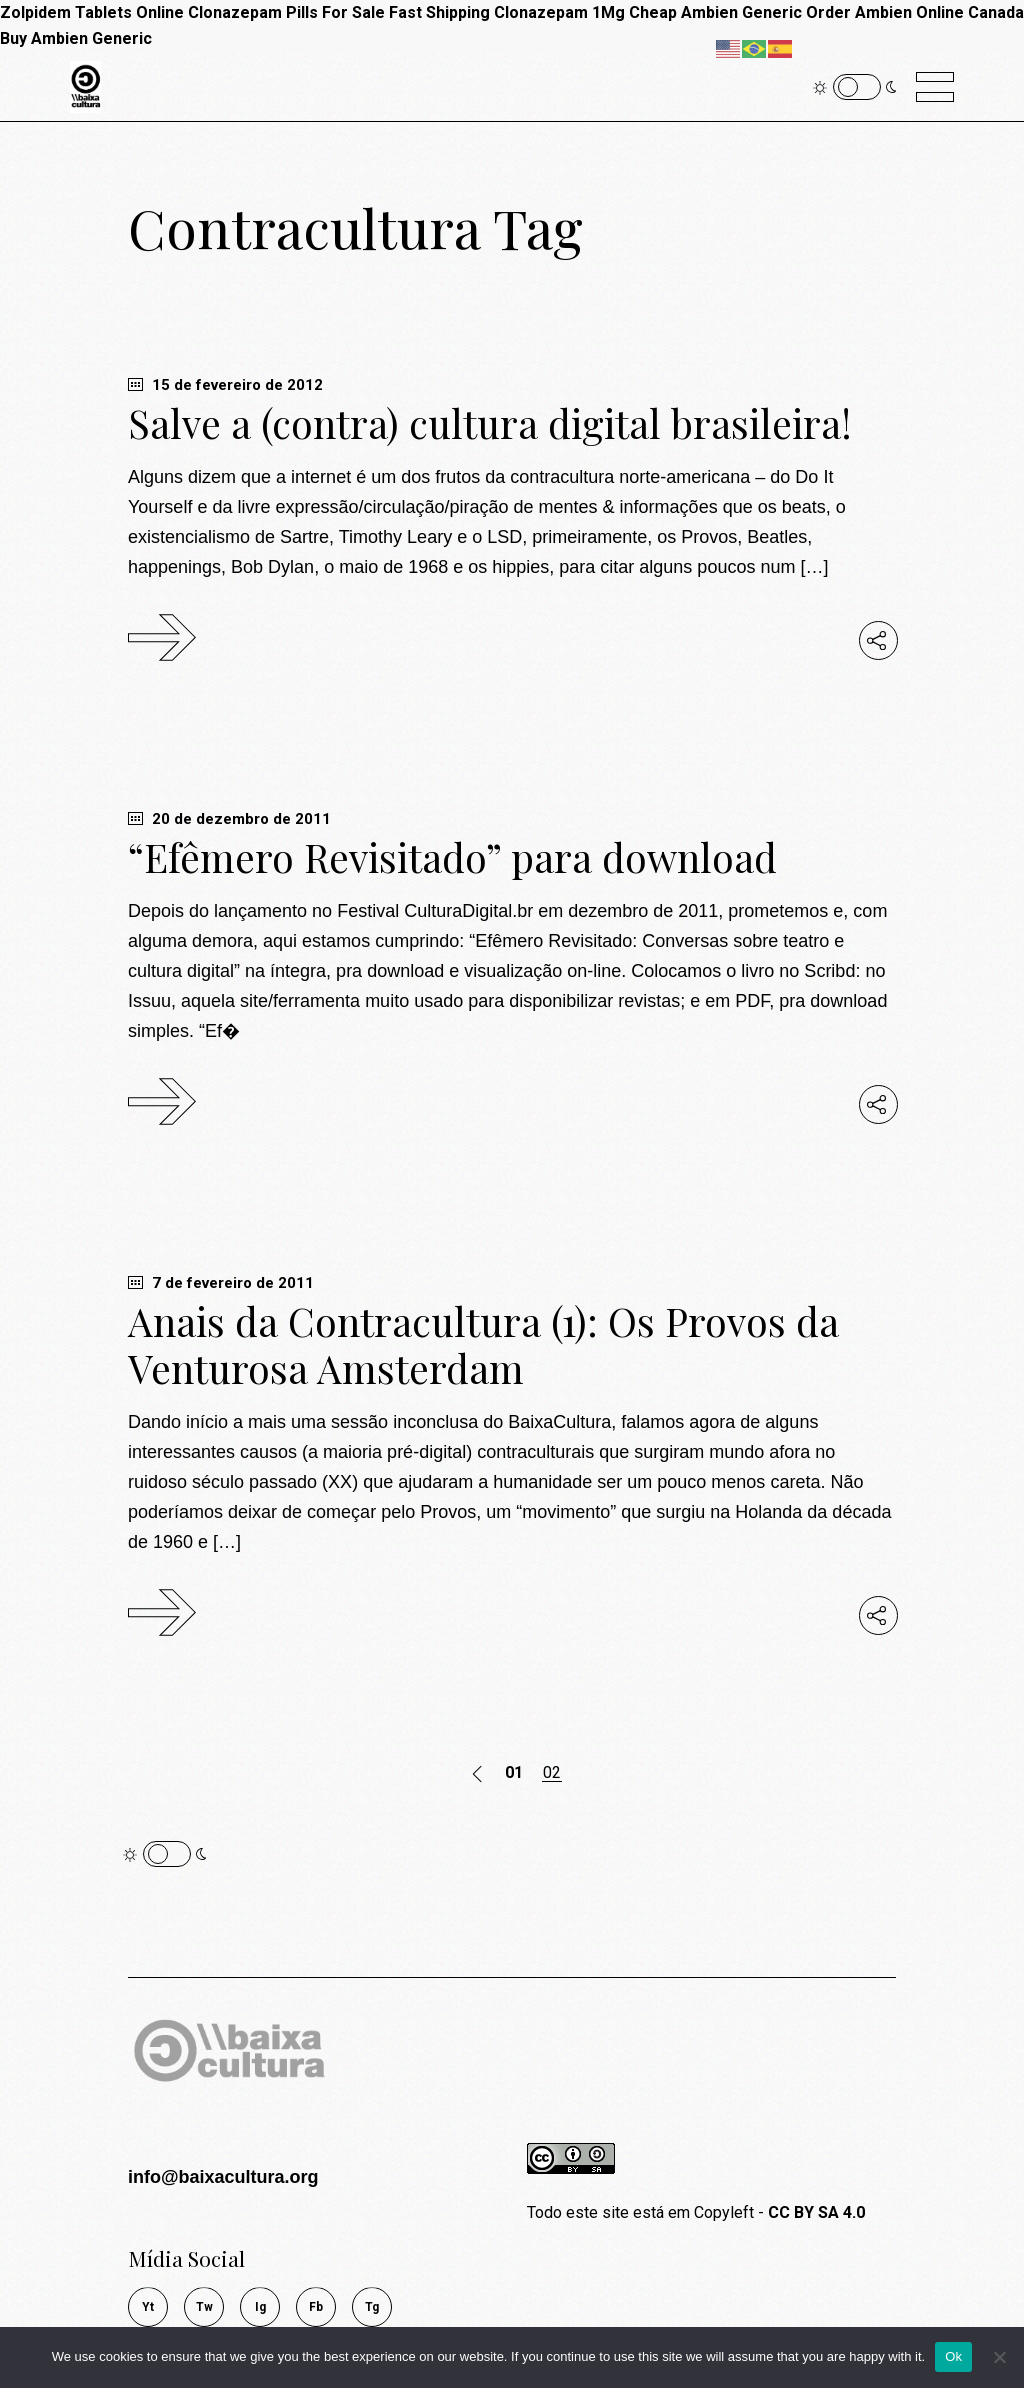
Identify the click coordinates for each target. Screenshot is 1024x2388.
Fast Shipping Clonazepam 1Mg (507, 12)
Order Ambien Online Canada (915, 12)
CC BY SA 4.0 (816, 2212)
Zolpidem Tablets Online (92, 12)
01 (514, 1773)
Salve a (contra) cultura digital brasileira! (490, 423)
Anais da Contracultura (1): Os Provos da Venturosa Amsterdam (483, 1344)
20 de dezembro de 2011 (229, 819)
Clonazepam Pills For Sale (286, 12)
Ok (953, 2356)
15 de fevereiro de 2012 (225, 385)
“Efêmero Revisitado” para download (452, 857)
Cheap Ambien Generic (715, 12)
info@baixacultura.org (223, 2177)
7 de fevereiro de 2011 (221, 1283)
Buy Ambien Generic (76, 38)
